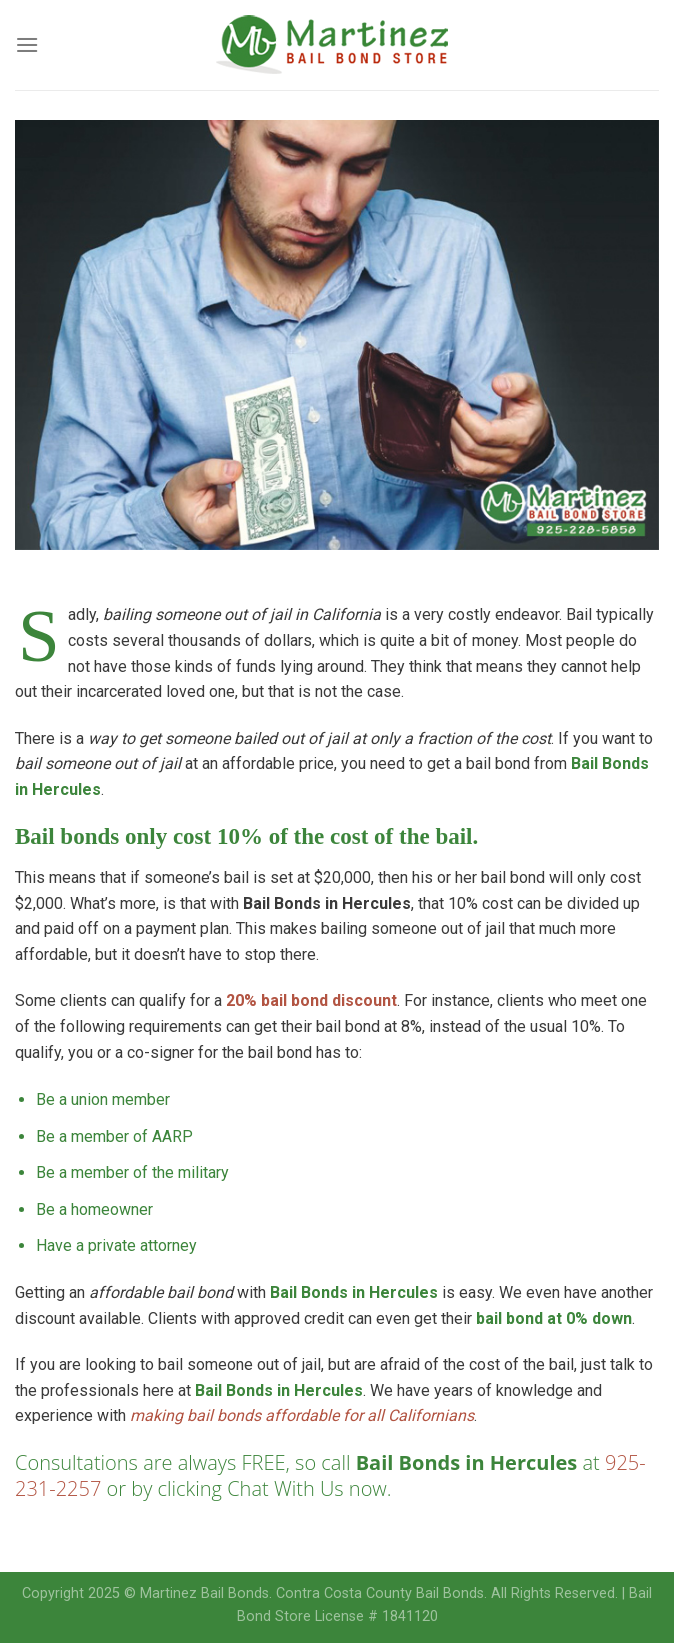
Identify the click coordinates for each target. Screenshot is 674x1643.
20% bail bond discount (311, 1000)
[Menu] (27, 44)
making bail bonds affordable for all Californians (302, 1415)
